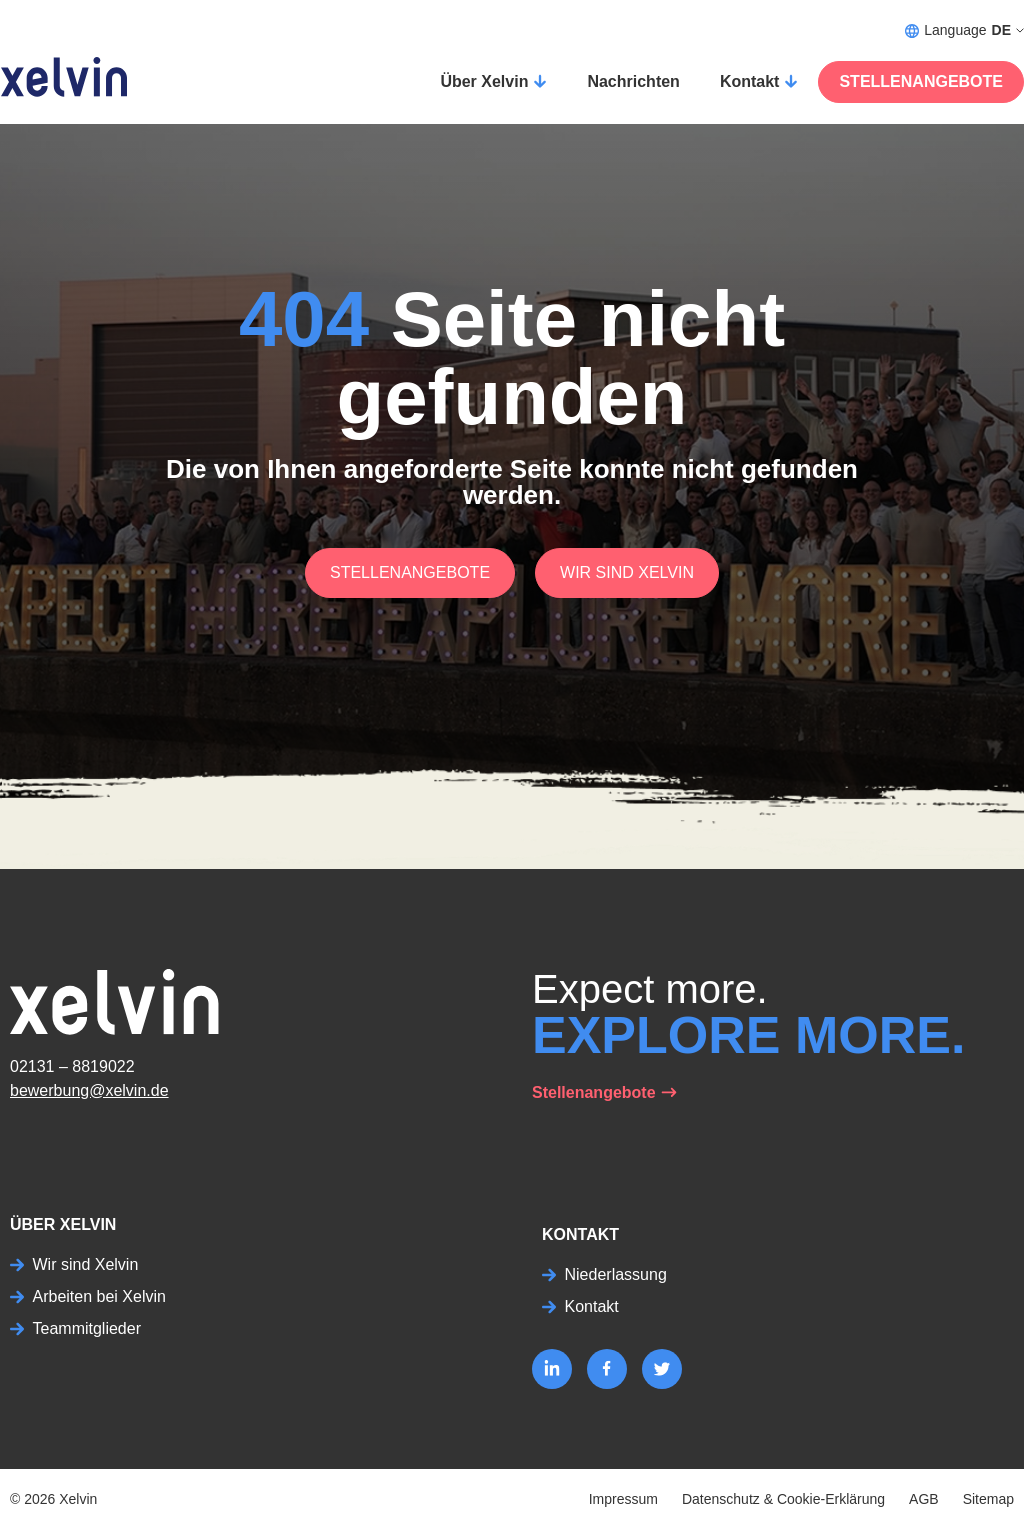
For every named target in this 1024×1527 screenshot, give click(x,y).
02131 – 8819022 (72, 1066)
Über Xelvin (484, 81)
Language (964, 30)
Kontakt (750, 81)
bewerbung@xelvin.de (89, 1090)
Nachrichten (633, 81)
